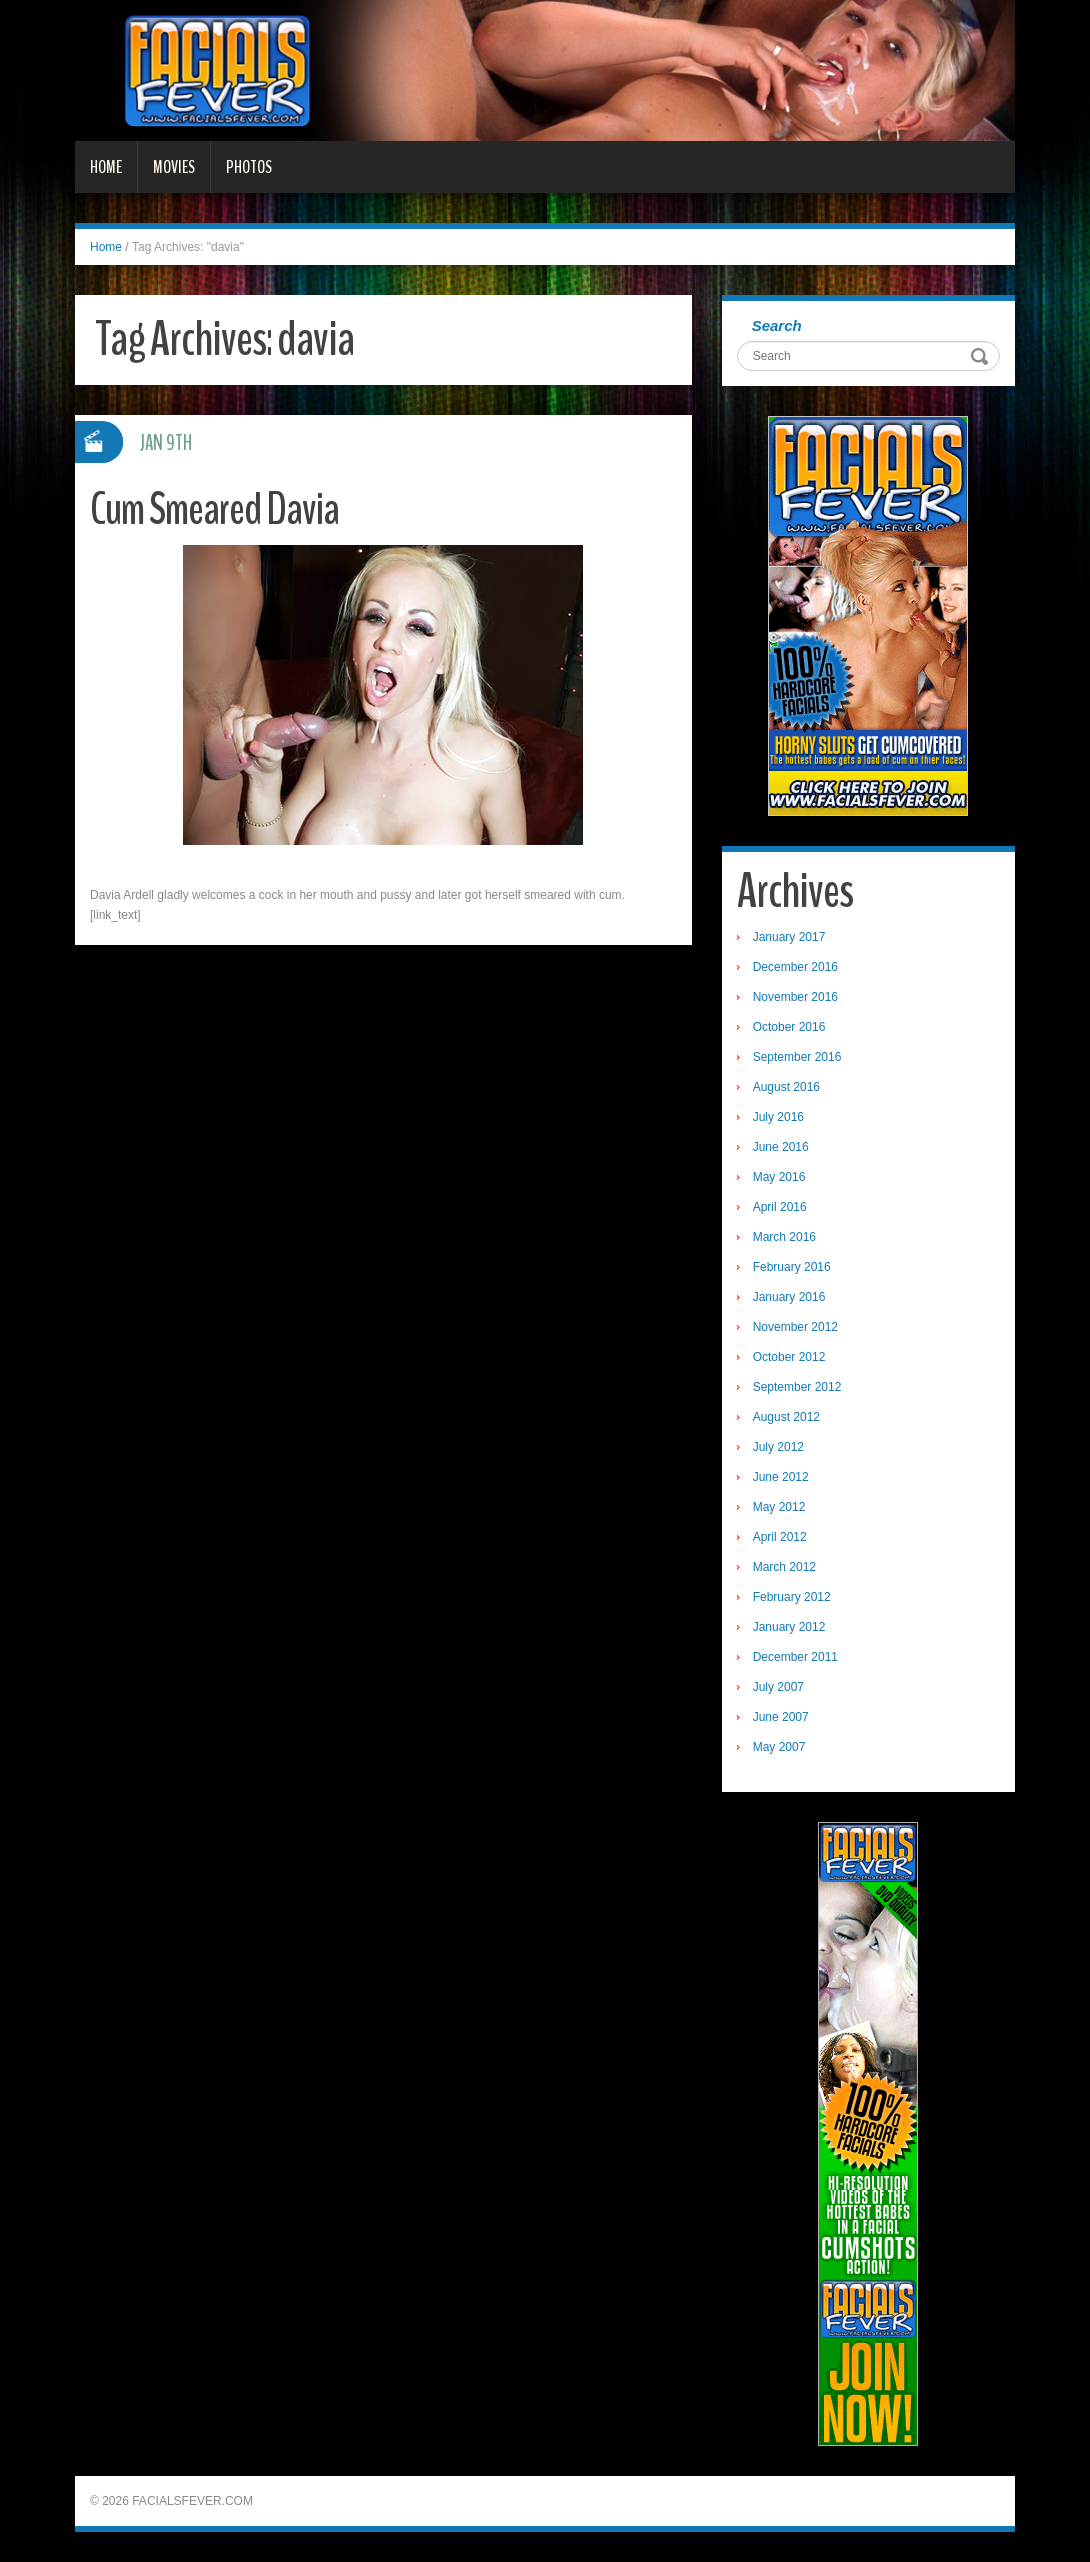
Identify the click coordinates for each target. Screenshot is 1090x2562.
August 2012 (786, 1417)
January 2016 (789, 1297)
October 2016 (789, 1027)
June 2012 (781, 1477)
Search (777, 325)
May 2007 (779, 1747)
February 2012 (792, 1597)
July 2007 (778, 1687)
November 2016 (795, 997)
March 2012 (784, 1567)
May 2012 (779, 1507)
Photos (249, 167)
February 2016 (792, 1267)
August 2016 (786, 1087)
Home (106, 167)
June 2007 (781, 1717)
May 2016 (779, 1177)
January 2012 (789, 1627)
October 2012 (789, 1357)
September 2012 (797, 1387)
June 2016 (781, 1147)
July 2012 (778, 1447)
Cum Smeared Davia (214, 509)
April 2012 (780, 1537)
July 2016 (778, 1117)
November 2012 (795, 1327)
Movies (174, 167)
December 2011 (795, 1657)
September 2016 (797, 1057)
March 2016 (784, 1237)
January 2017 (789, 937)
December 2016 (795, 967)
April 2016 (780, 1207)
